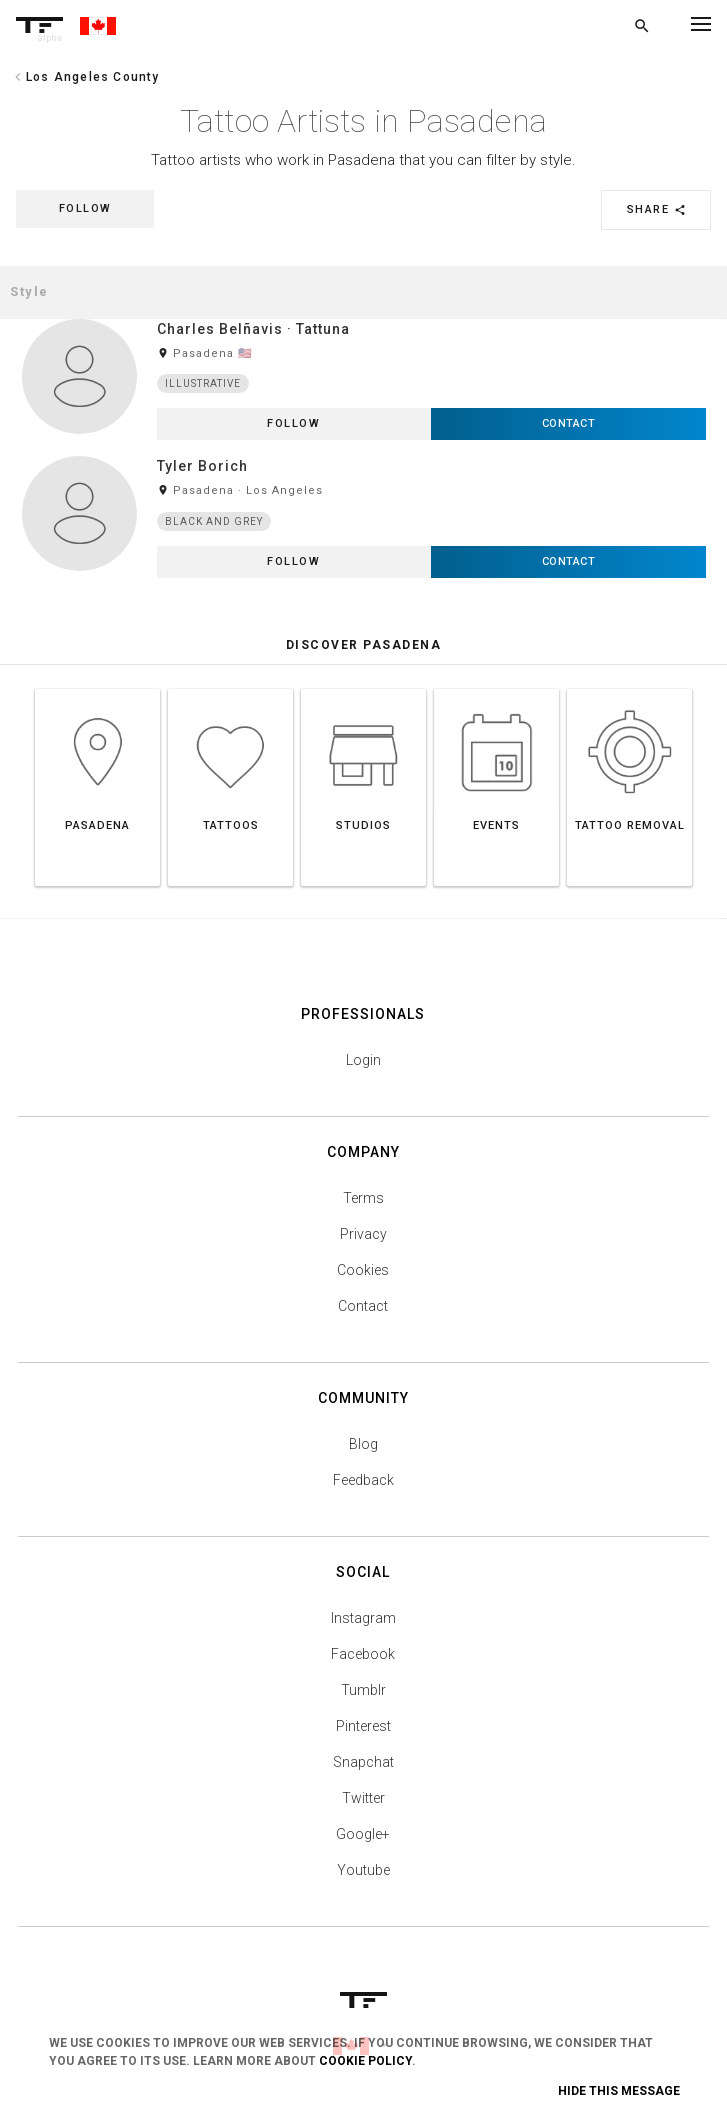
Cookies (363, 1270)
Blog (363, 1444)
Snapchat (363, 1762)
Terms (363, 1198)
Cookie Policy (365, 2061)
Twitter (363, 1798)
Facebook (363, 1654)
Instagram (363, 1618)
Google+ (363, 1834)
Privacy (363, 1234)
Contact (363, 1306)
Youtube (363, 1870)
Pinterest (363, 1726)
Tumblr (363, 1690)
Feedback (363, 1480)
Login (363, 1060)
